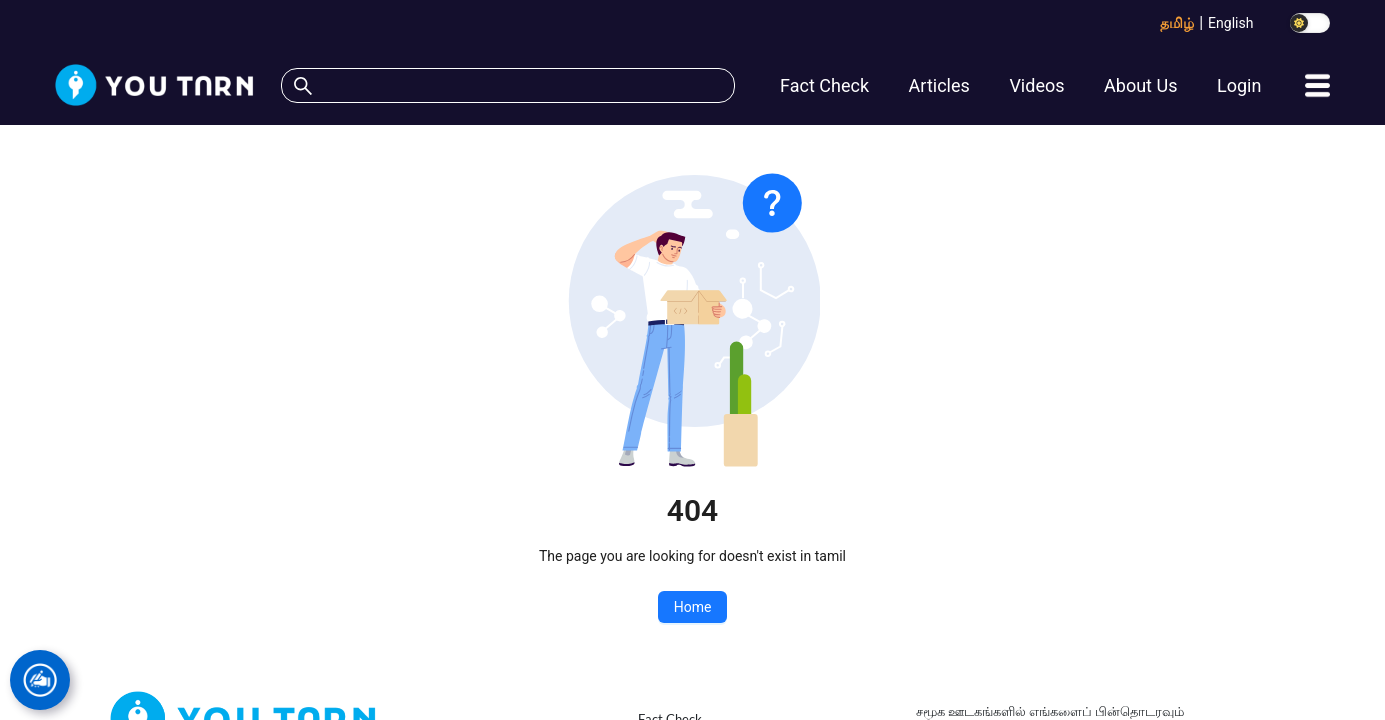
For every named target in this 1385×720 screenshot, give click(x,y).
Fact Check (824, 85)
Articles (939, 85)
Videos (1036, 85)
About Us (1140, 85)
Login (1239, 85)
